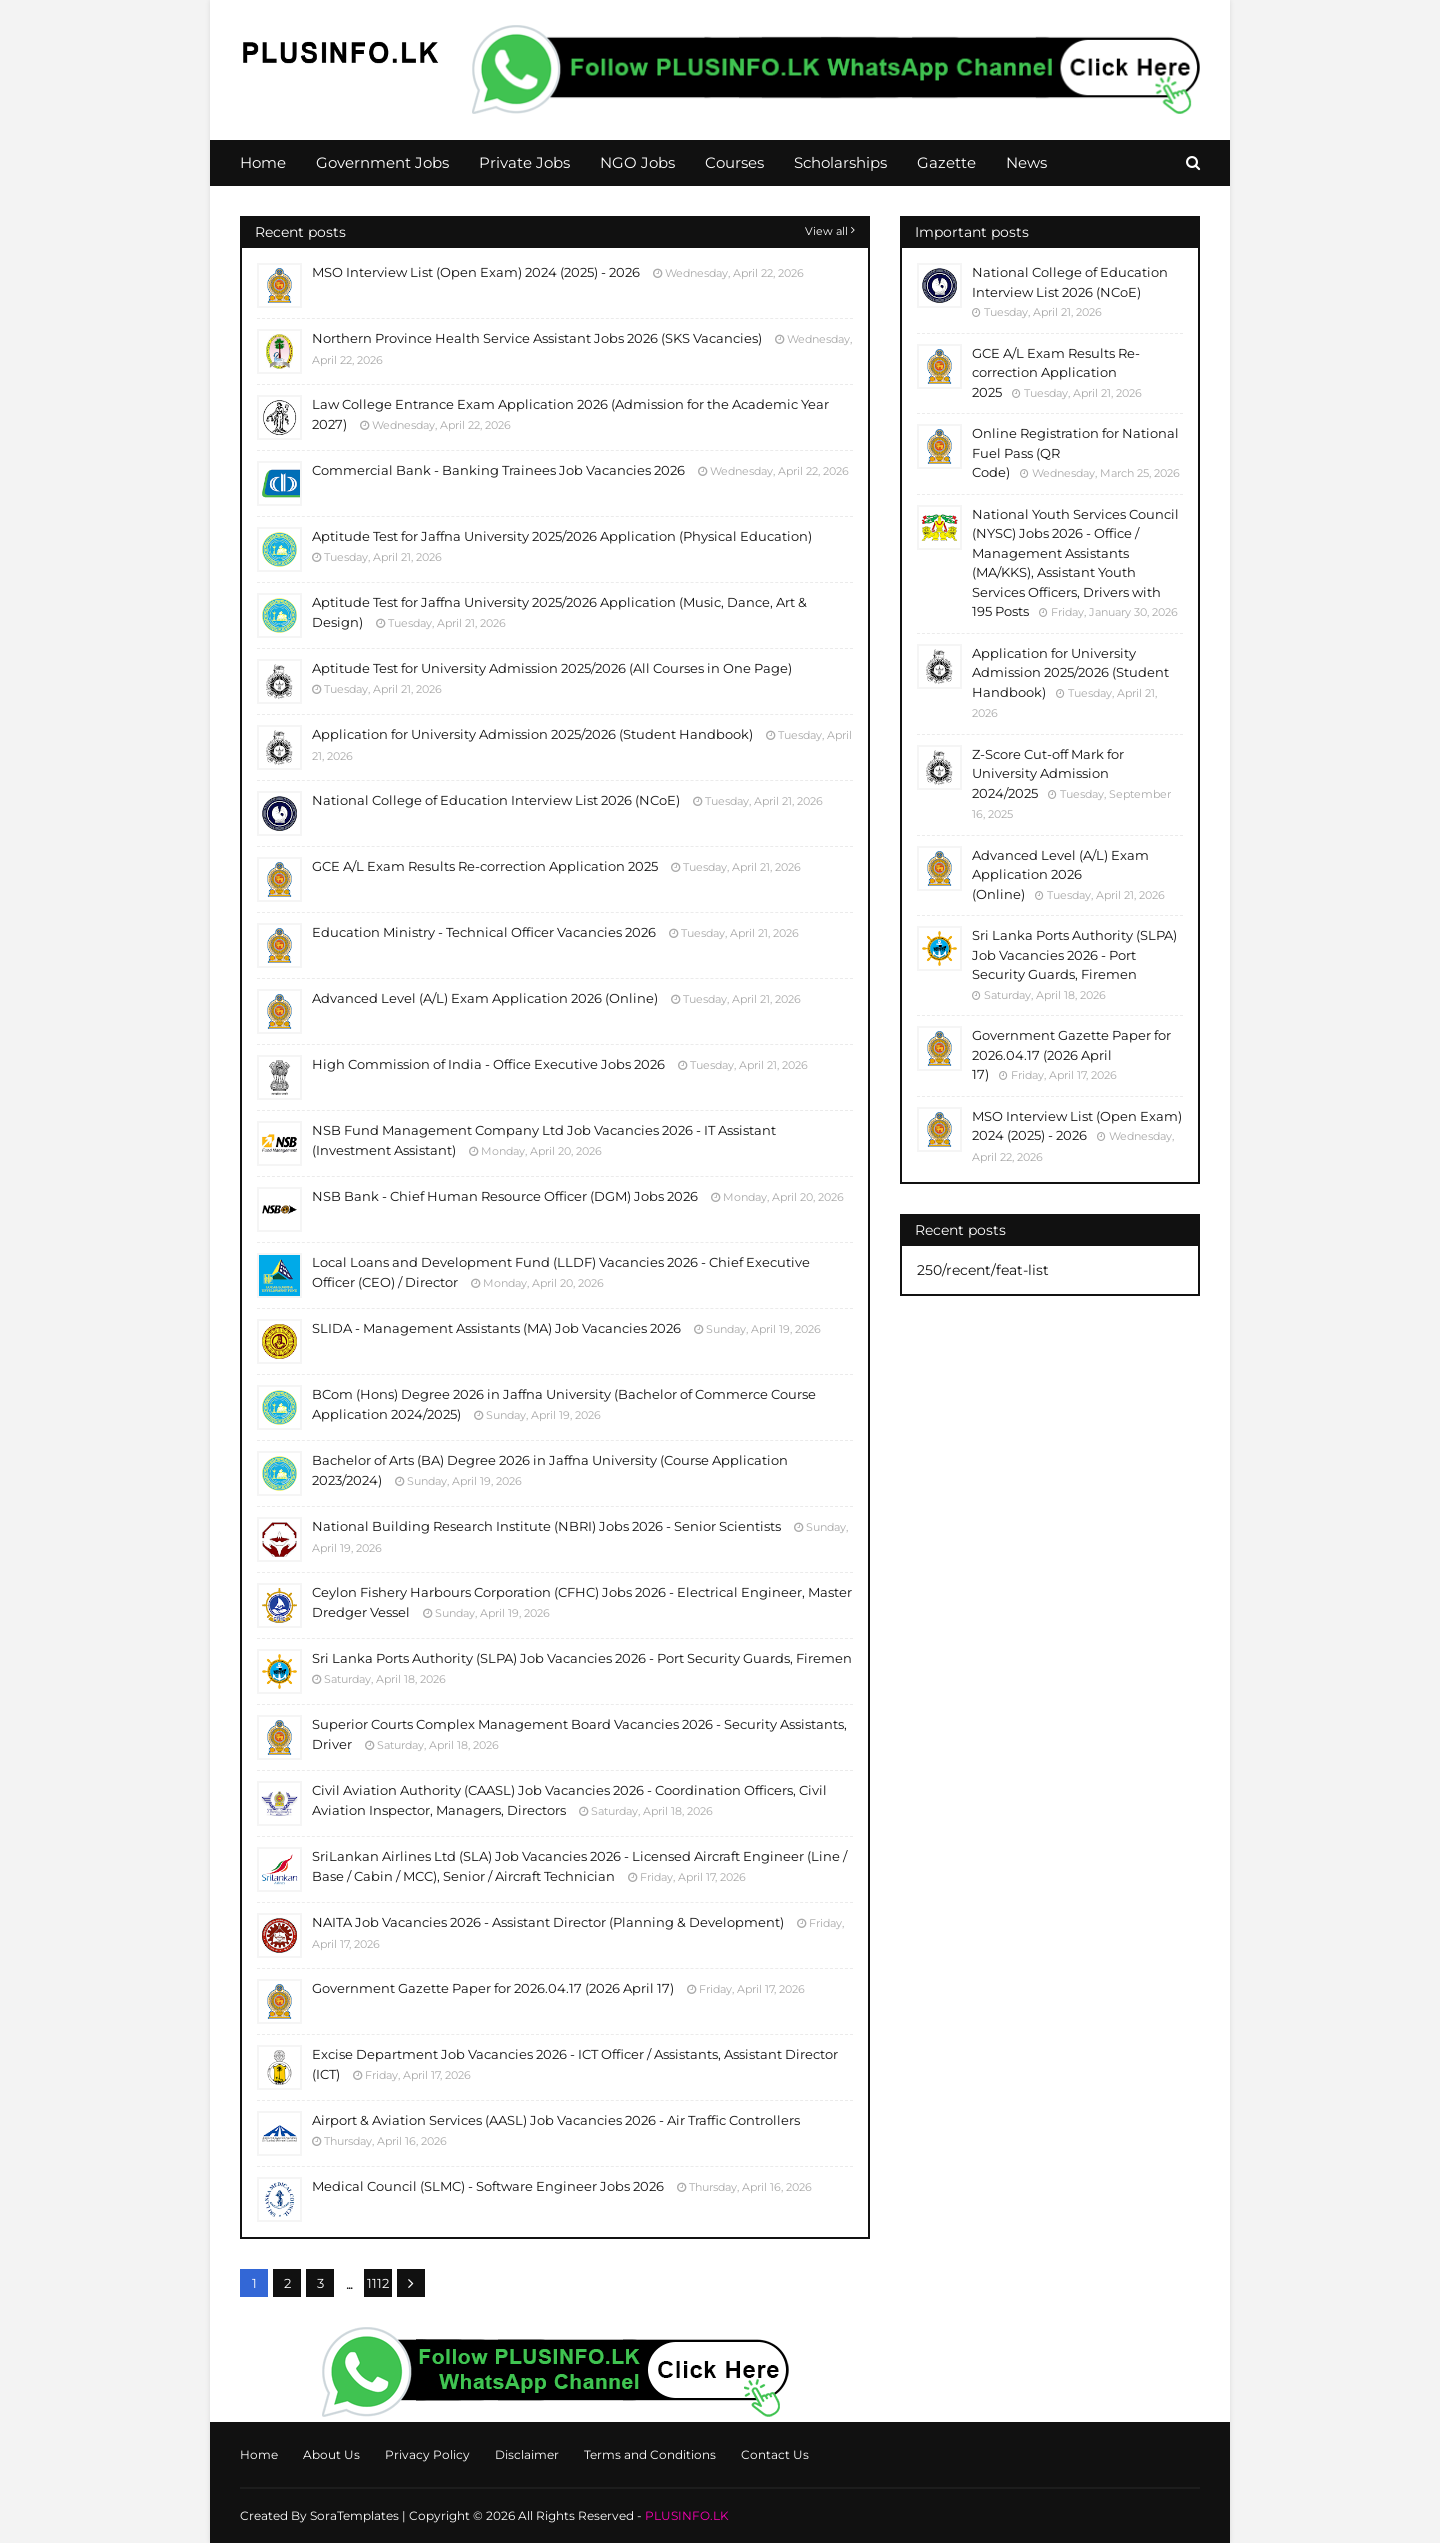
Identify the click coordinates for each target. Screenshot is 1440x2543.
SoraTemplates (354, 2515)
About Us (331, 2454)
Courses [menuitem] (734, 162)
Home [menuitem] (263, 162)
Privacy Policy (427, 2454)
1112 (378, 2283)
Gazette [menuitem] (946, 162)
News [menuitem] (1026, 162)
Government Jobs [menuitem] (382, 162)
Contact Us (775, 2454)
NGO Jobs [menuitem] (637, 162)
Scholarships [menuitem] (840, 162)
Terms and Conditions (650, 2454)
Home (259, 2454)
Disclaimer (527, 2454)
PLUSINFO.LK (687, 2515)
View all (826, 231)
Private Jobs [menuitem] (524, 162)
